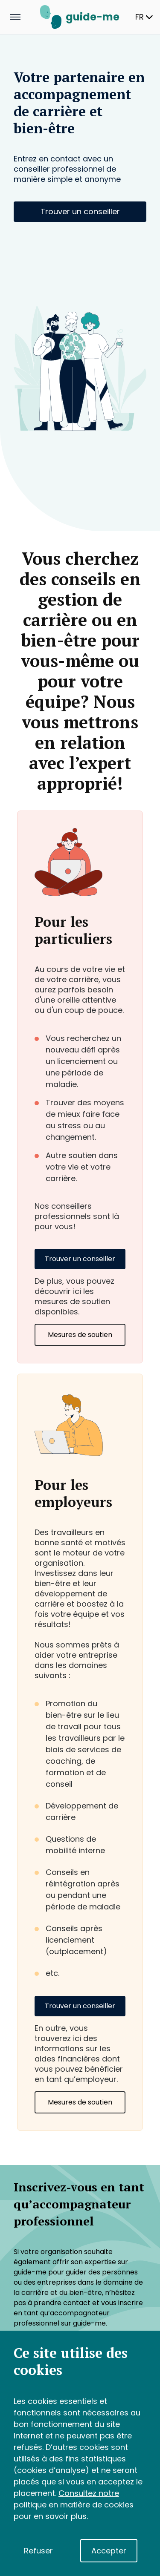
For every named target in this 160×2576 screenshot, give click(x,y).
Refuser (38, 2550)
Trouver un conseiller (80, 211)
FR (144, 17)
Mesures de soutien (80, 1335)
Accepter (108, 2550)
